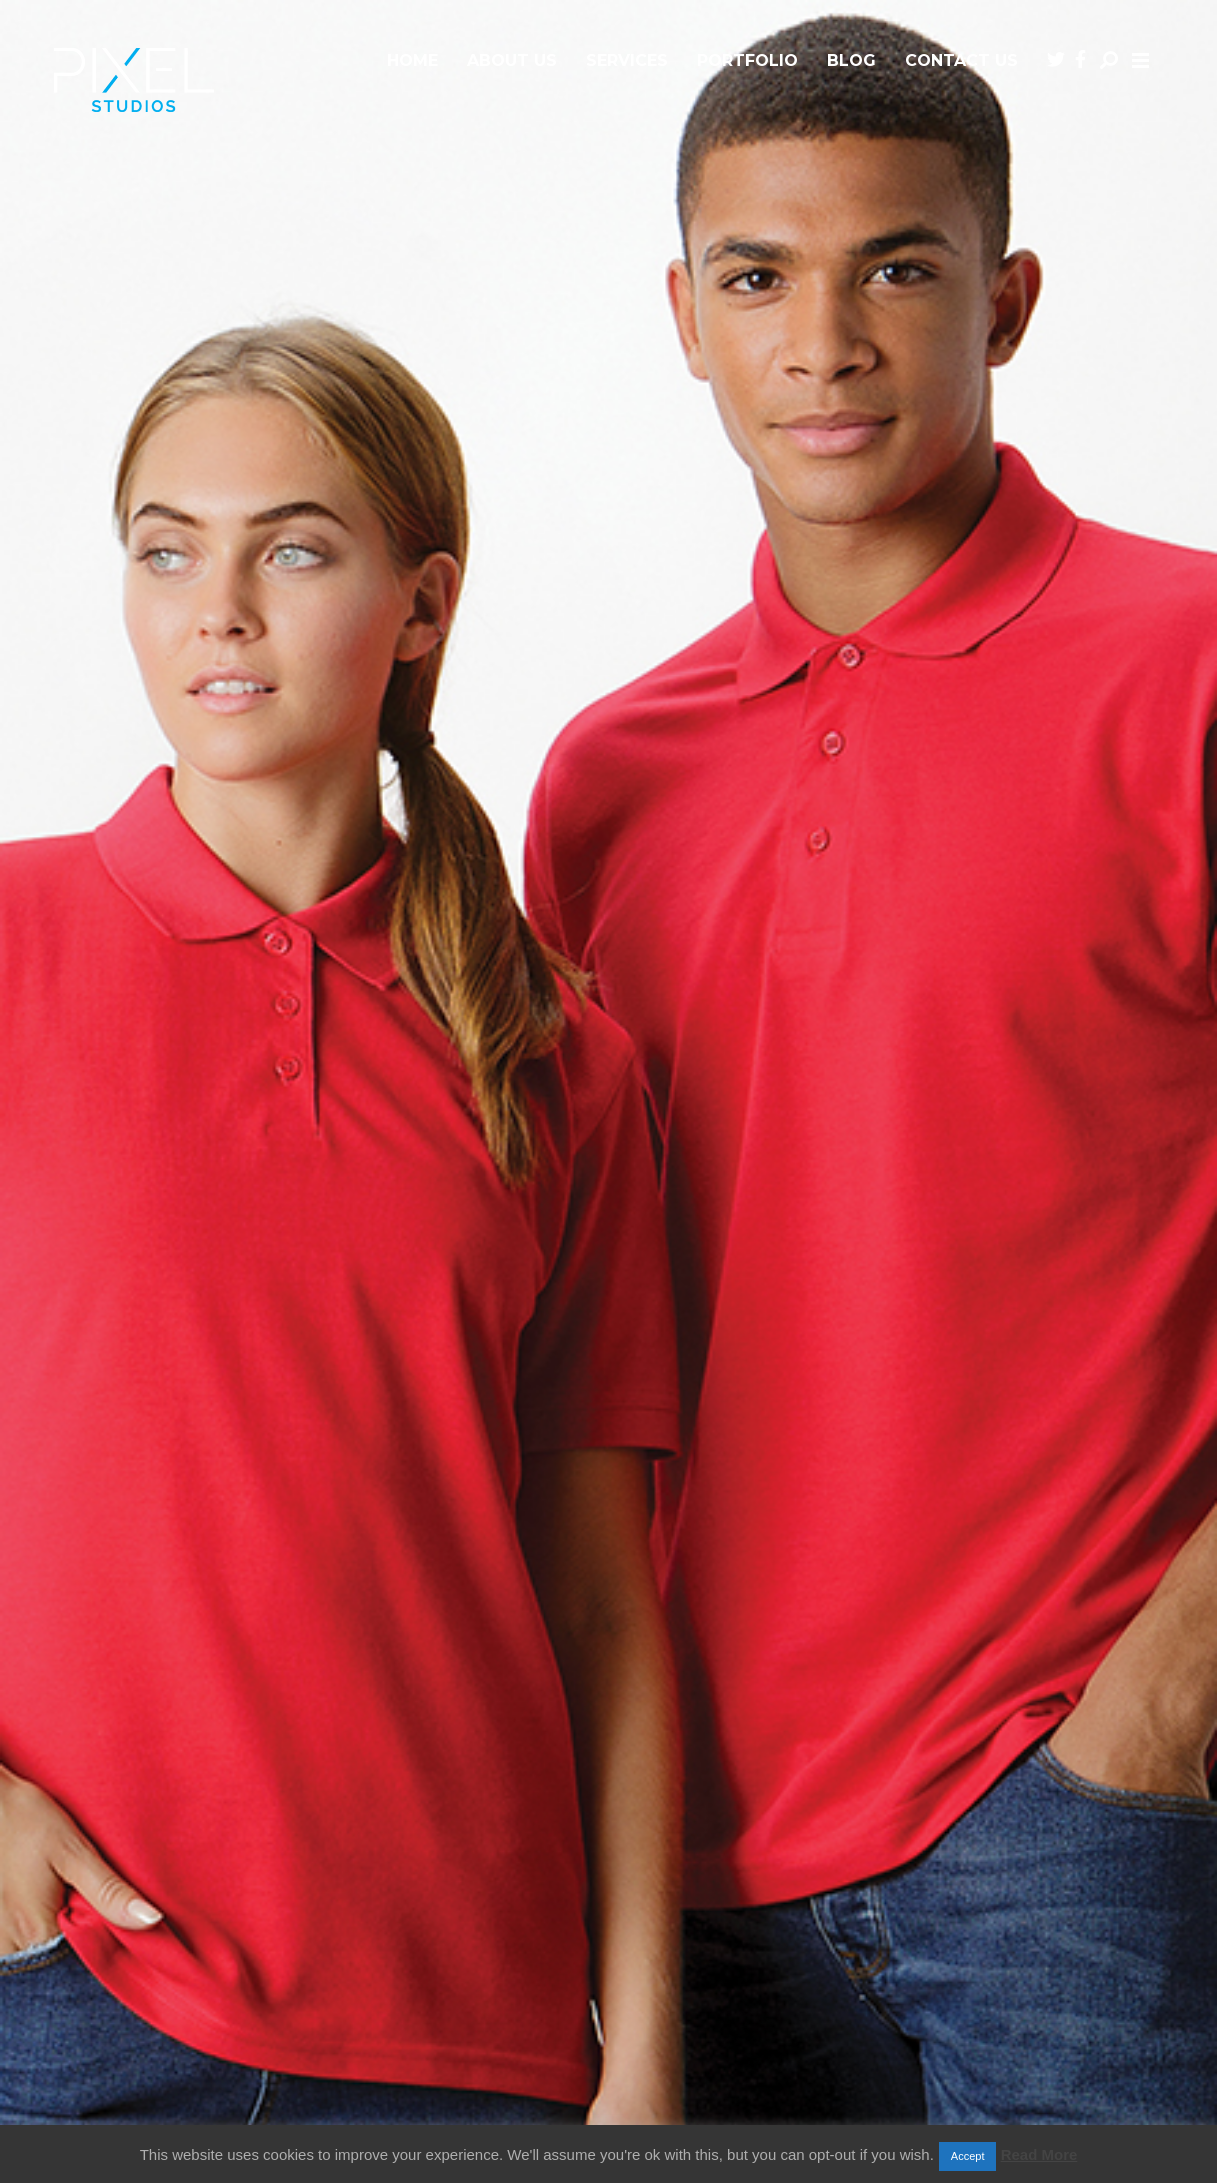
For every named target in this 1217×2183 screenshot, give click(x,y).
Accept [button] (968, 2156)
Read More (1039, 2154)
